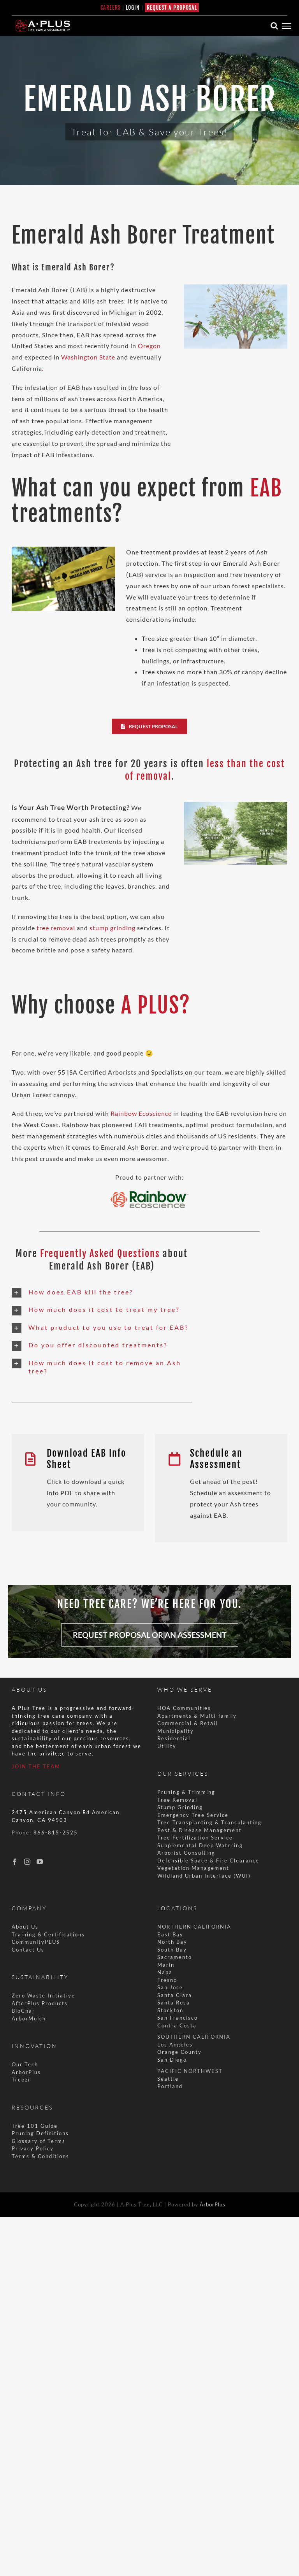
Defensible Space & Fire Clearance (208, 1860)
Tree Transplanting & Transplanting (209, 1822)
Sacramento (174, 1957)
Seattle (168, 2079)
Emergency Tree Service (193, 1815)
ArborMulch (29, 2018)
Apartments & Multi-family (197, 1716)
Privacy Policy (33, 2148)
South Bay (172, 1949)
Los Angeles (175, 2044)
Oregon (149, 345)
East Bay (170, 1934)
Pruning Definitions (40, 2133)
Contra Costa (177, 2025)
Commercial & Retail (187, 1723)
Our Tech (25, 2064)
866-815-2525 (55, 1832)
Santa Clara (174, 1995)
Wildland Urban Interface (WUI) (204, 1876)
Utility (166, 1746)
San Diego (172, 2060)
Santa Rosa (173, 2002)
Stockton (170, 2010)
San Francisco (177, 2018)
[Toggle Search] (274, 26)
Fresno (167, 1980)
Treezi (21, 2079)
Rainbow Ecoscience (141, 1113)
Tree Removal (177, 1800)
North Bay (172, 1942)
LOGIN (133, 7)
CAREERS (110, 7)
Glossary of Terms (38, 2141)
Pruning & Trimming (186, 1792)
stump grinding (112, 927)
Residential (174, 1738)
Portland (170, 2086)
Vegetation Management (193, 1868)
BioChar (23, 2011)
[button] (102, 1292)
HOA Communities (184, 1708)
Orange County (179, 2052)
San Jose (170, 1987)
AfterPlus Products (40, 2003)
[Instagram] (27, 1862)
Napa (164, 1972)
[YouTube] (40, 1862)
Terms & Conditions (40, 2156)
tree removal (56, 927)
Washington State (88, 357)
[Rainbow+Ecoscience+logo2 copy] (149, 1194)
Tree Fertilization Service (195, 1837)
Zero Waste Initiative (43, 1995)
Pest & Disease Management (199, 1830)
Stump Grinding (180, 1807)
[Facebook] (15, 1862)
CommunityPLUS (36, 1942)
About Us (25, 1927)
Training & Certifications (48, 1934)
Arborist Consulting (186, 1853)
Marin (165, 1965)
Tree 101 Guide (35, 2126)
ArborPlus (26, 2072)
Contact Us (28, 1949)
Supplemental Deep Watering (200, 1845)
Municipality (175, 1731)
